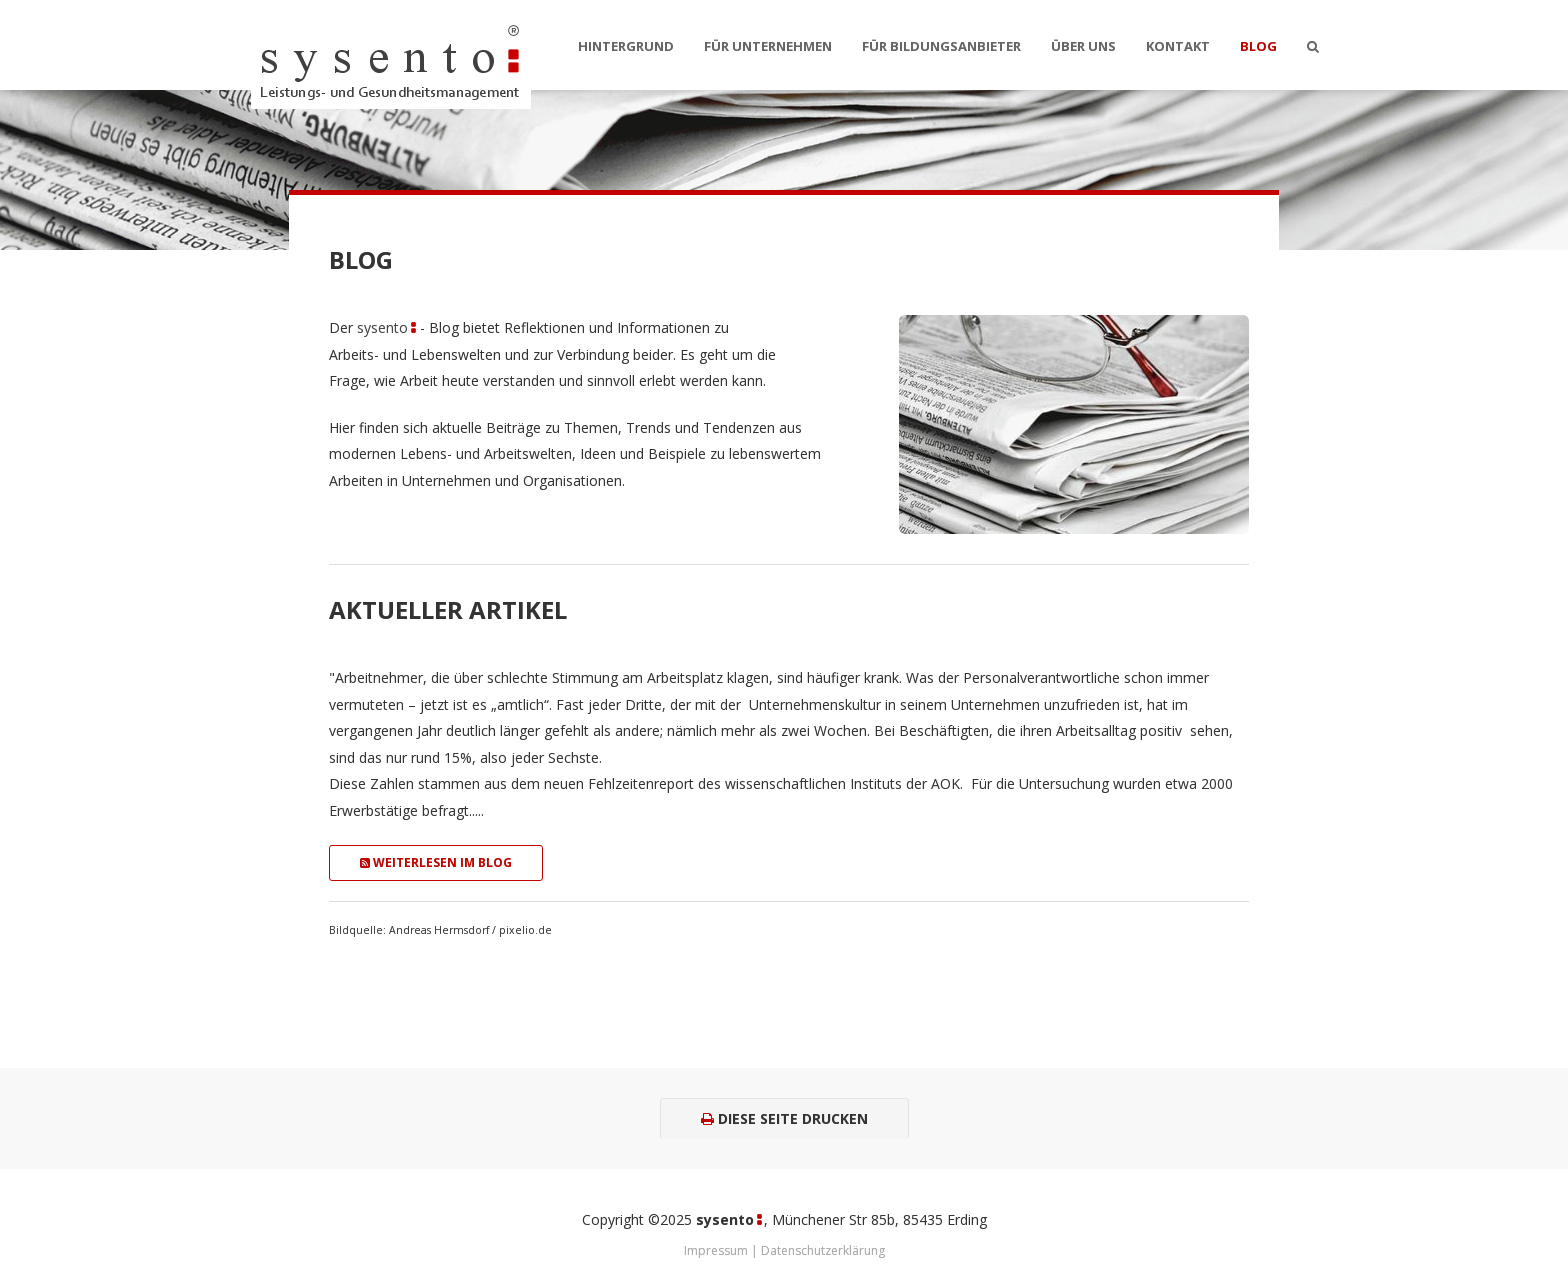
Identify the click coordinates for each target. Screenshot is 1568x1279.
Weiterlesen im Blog (436, 862)
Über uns (1083, 46)
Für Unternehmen (768, 46)
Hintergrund (626, 46)
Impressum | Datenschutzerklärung (784, 1250)
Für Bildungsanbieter (941, 46)
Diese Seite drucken (784, 1118)
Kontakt (1178, 46)
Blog (1258, 46)
